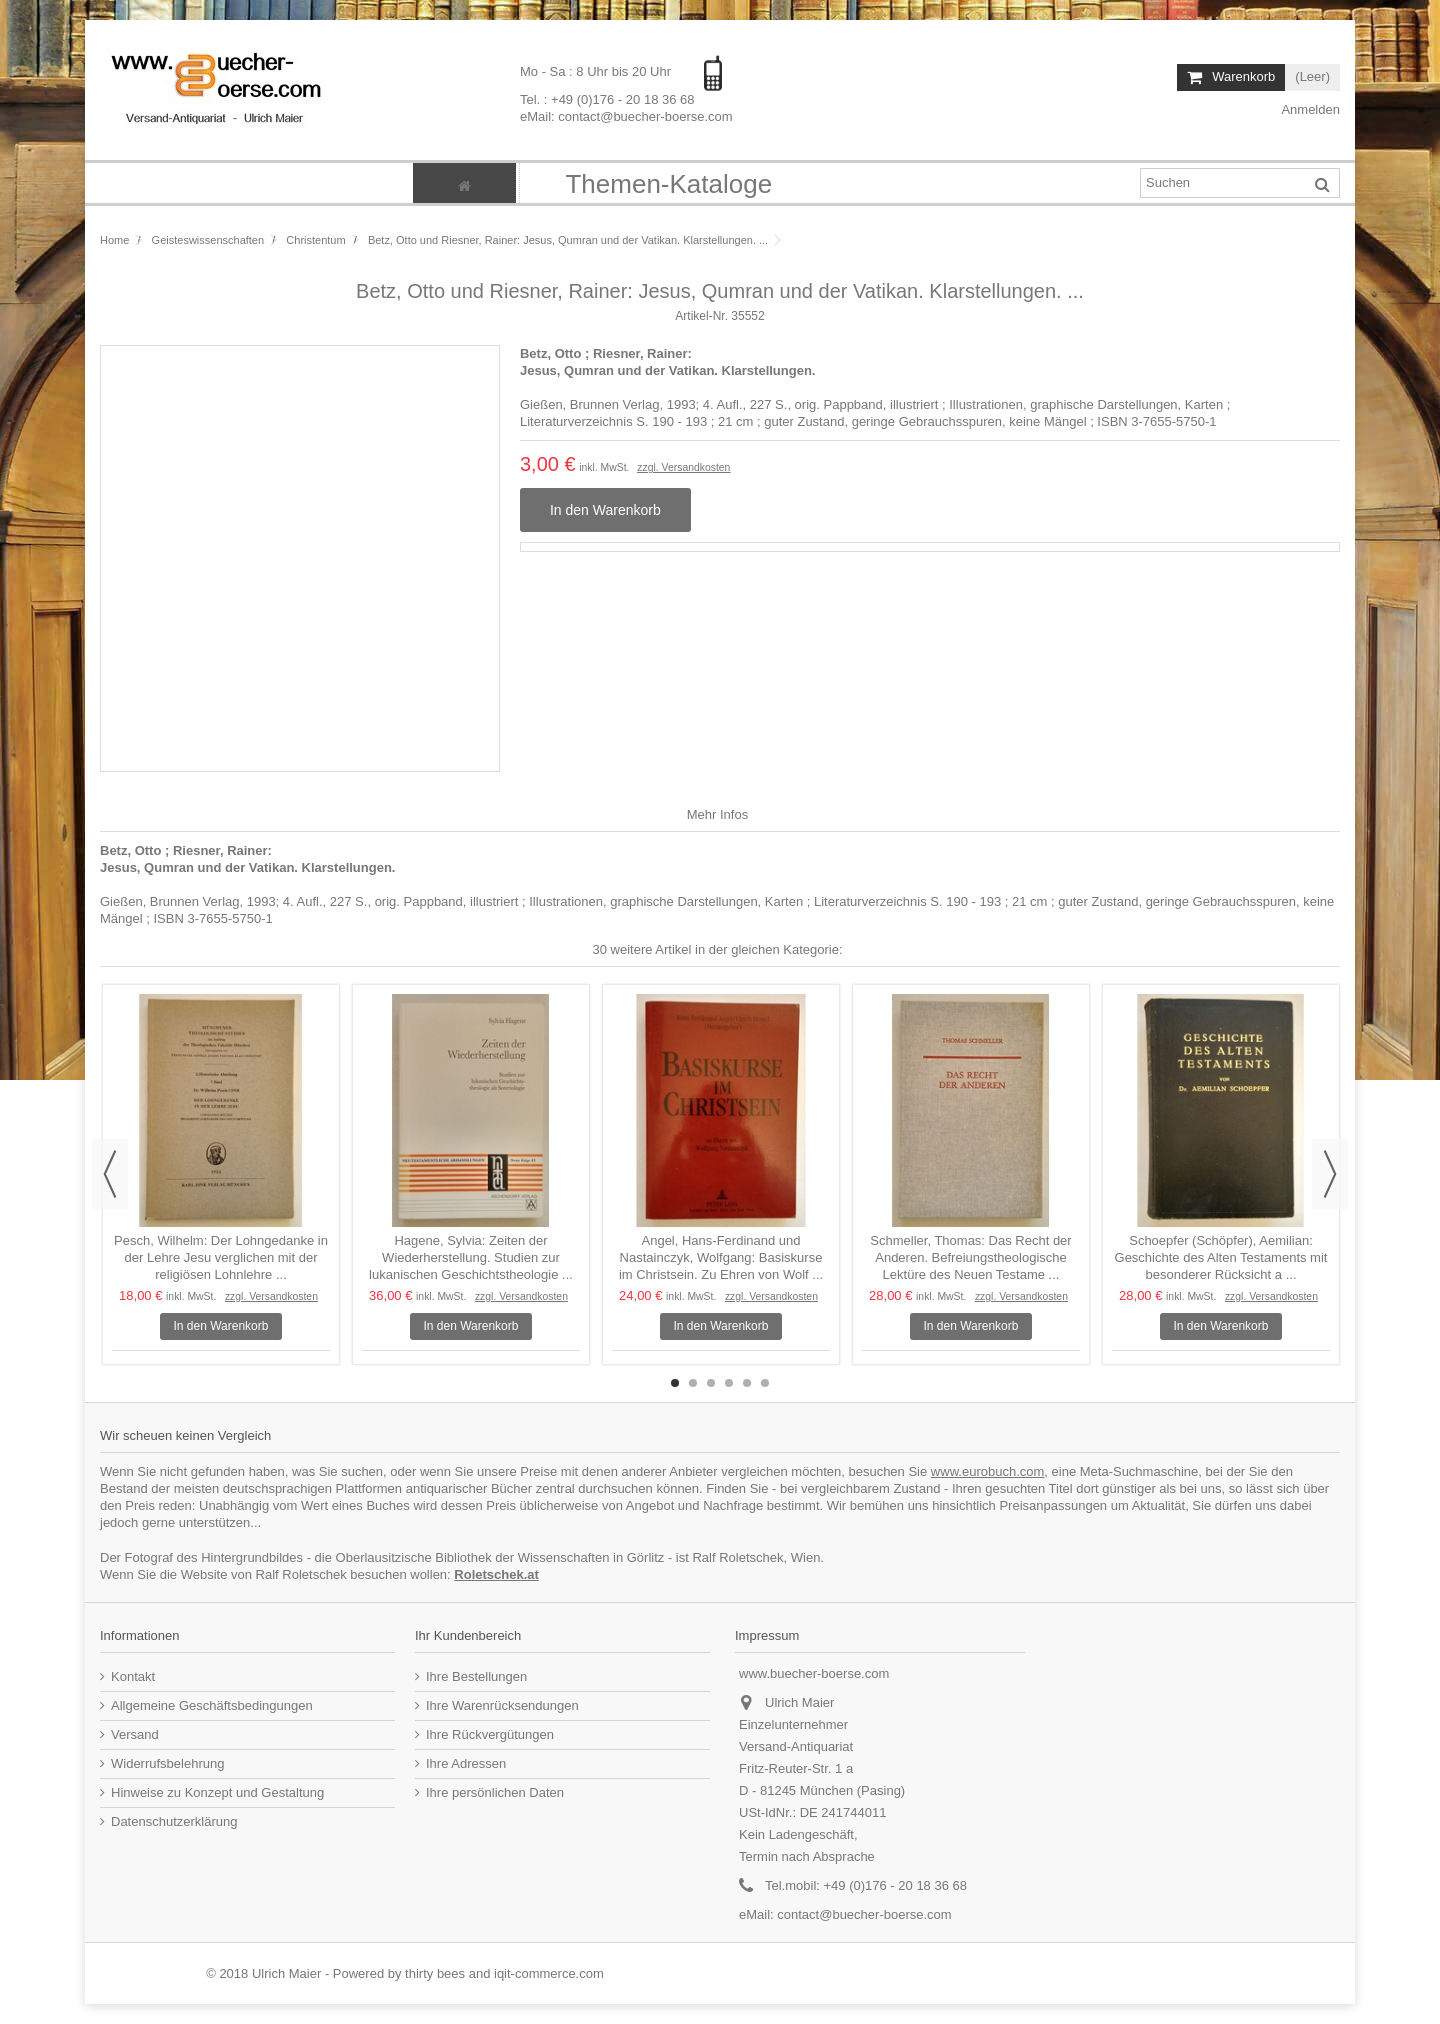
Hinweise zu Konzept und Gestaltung (217, 1792)
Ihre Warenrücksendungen (502, 1705)
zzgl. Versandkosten (683, 467)
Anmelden (1309, 109)
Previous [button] (110, 1174)
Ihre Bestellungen (476, 1676)
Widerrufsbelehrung (167, 1763)
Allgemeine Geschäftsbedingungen (212, 1705)
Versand (135, 1734)
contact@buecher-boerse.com (864, 1914)
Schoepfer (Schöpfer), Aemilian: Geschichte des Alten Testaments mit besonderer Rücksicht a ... (1221, 1257)
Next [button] (1330, 1174)
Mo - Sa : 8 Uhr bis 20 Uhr (597, 71)
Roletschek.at (496, 1574)
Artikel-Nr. (701, 316)
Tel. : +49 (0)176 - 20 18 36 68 (607, 98)
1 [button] (675, 1383)
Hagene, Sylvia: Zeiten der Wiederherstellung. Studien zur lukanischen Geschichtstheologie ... (471, 1257)
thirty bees (435, 1973)
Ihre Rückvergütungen (490, 1734)
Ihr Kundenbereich (468, 1635)
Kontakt (133, 1676)
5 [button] (747, 1383)
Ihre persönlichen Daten (495, 1792)
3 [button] (711, 1383)
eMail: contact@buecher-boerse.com (626, 115)
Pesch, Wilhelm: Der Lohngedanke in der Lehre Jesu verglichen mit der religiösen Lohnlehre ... (221, 1257)
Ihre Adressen (466, 1763)
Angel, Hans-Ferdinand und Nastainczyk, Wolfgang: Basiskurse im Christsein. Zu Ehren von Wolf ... (721, 1257)
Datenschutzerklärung (174, 1821)
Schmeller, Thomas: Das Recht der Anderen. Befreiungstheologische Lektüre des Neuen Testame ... (970, 1257)
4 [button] (729, 1383)
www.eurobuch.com (987, 1471)
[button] (668, 183)
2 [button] (693, 1383)
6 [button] (765, 1383)
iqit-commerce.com (549, 1973)
